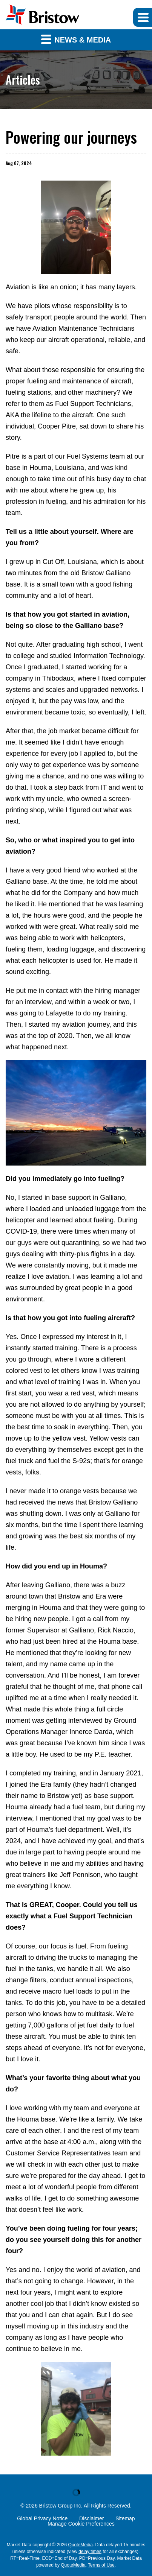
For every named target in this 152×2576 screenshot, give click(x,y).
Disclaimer (91, 2518)
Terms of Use (101, 2565)
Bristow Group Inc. (61, 2506)
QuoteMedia (80, 2544)
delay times (89, 2551)
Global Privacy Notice (42, 2518)
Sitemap (125, 2518)
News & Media (76, 39)
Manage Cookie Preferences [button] (81, 2523)
